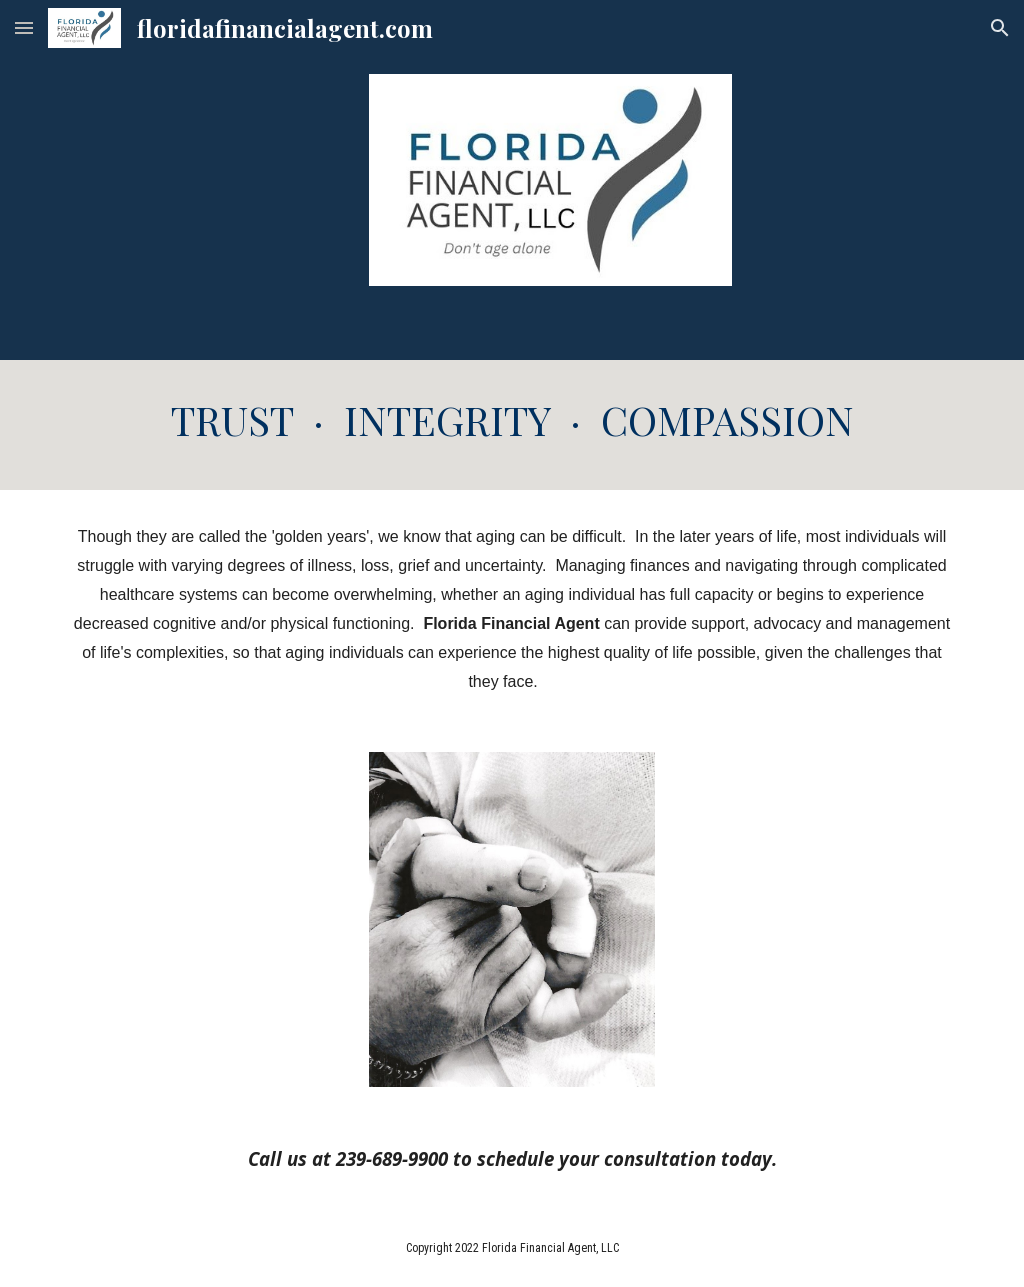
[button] (24, 27)
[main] (512, 425)
